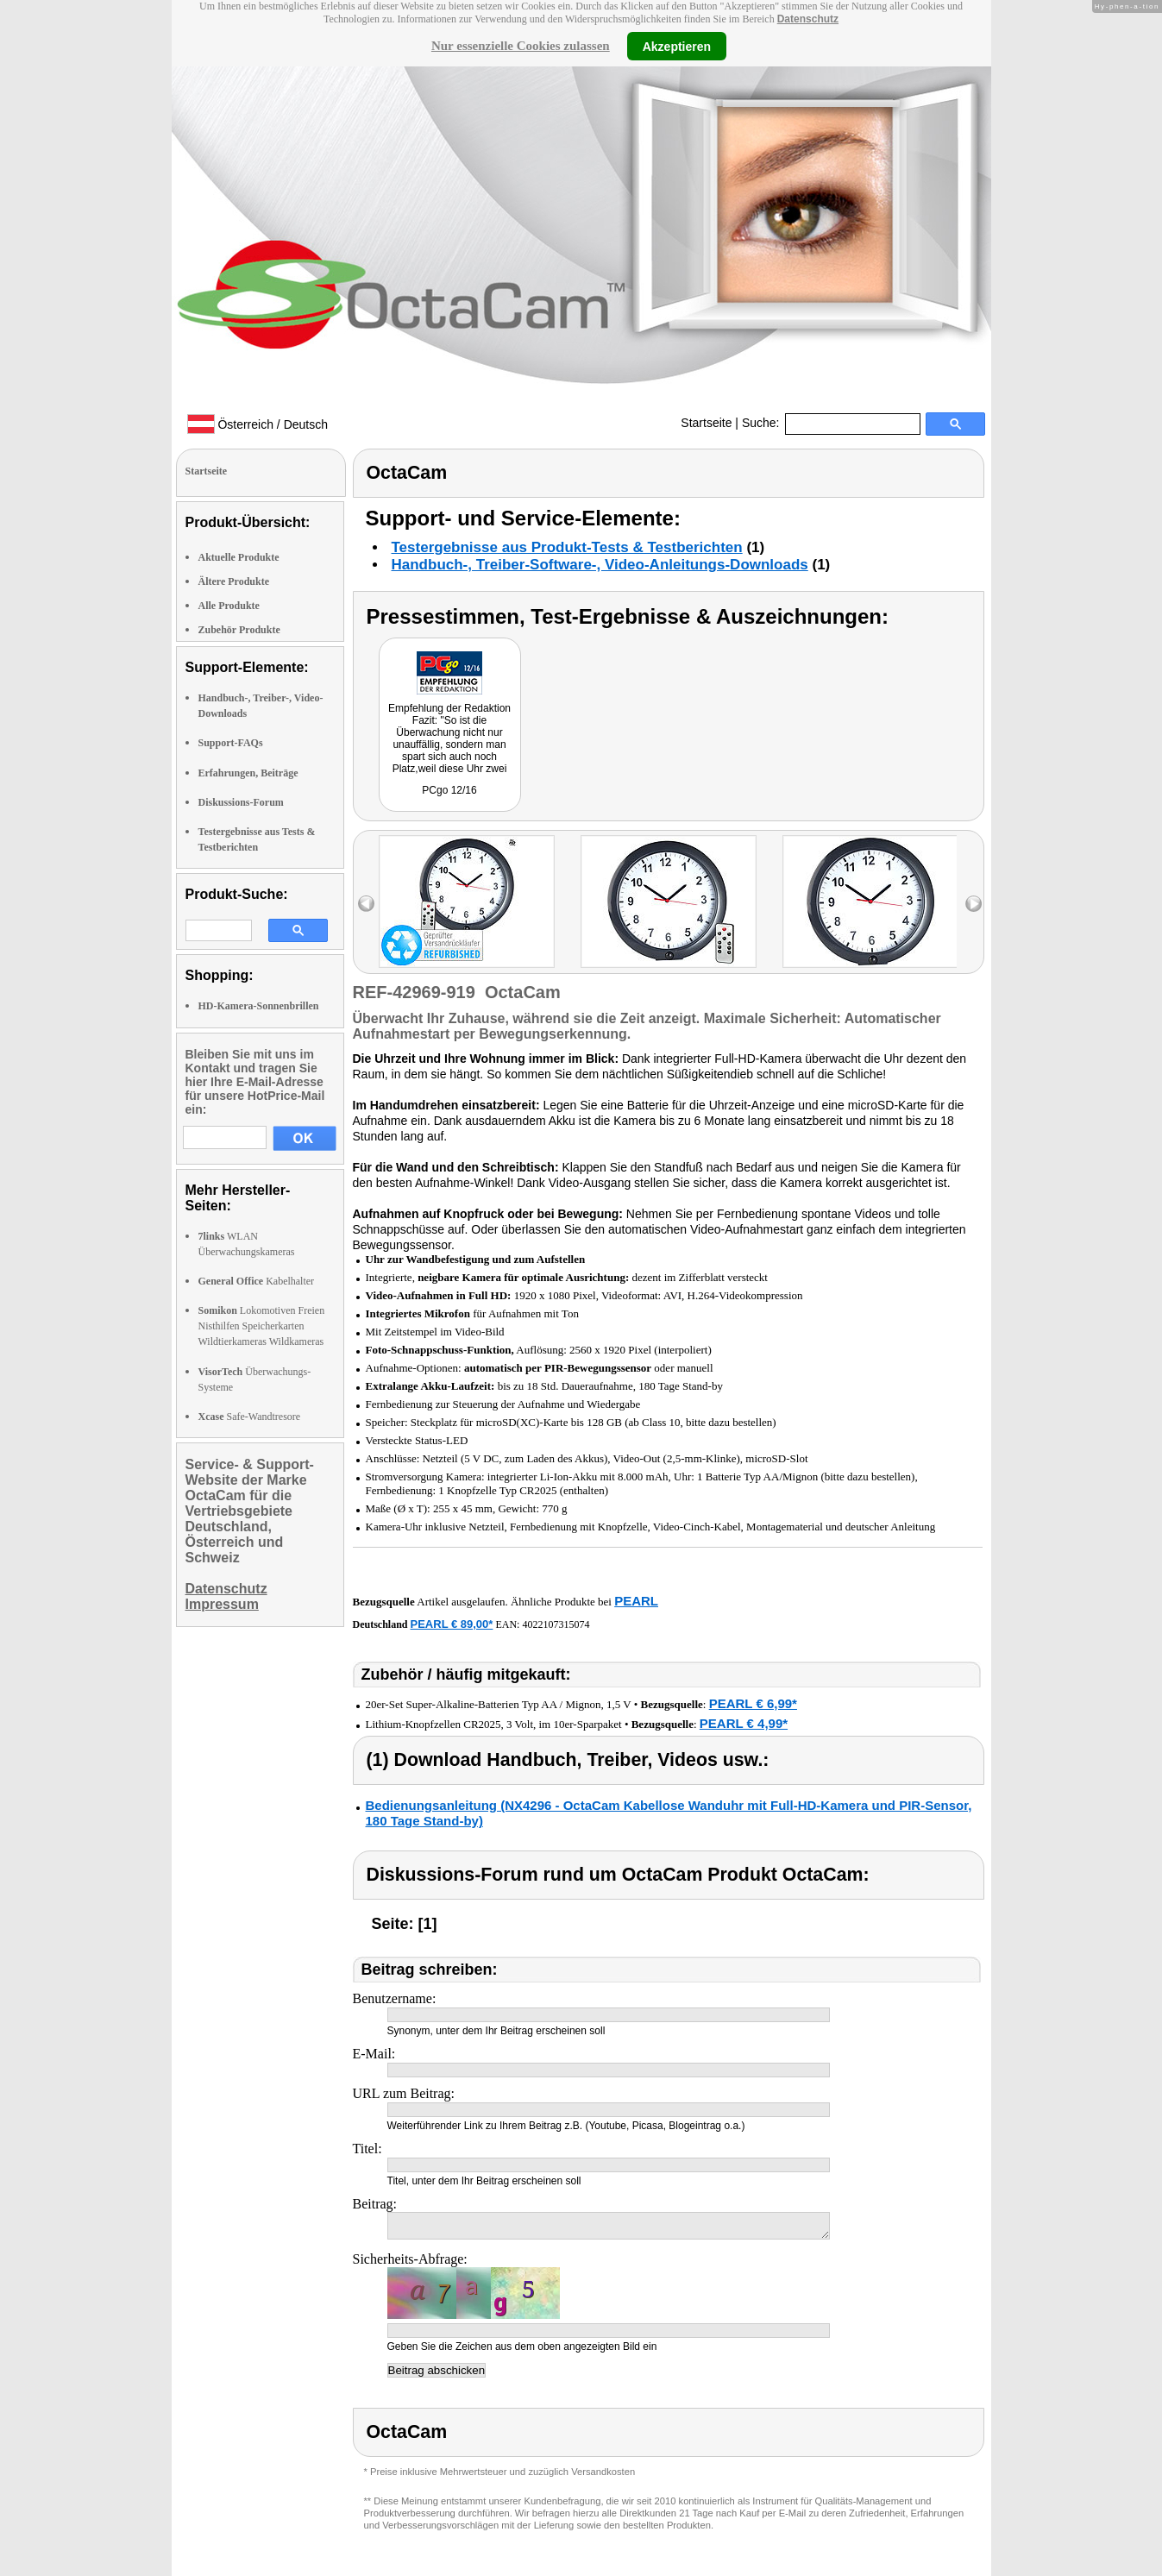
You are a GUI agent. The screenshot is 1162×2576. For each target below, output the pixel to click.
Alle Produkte (229, 606)
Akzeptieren (677, 46)
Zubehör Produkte (239, 630)
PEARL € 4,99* (744, 1723)
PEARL (636, 1600)
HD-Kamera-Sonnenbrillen (258, 1006)
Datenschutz (808, 19)
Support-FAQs (230, 743)
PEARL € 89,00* (452, 1624)
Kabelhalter (256, 1281)
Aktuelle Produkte (239, 557)
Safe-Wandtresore (249, 1417)
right (973, 903)
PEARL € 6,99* (753, 1703)
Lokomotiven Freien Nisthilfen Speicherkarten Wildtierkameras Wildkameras (261, 1326)
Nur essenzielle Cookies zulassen (520, 46)
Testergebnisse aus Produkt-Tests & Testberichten (567, 547)
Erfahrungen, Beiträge (248, 773)
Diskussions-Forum (241, 802)
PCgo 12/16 (449, 790)
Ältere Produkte (234, 581)
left (366, 903)
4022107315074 (555, 1624)
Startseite (706, 423)
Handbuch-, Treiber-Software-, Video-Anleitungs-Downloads (600, 564)
